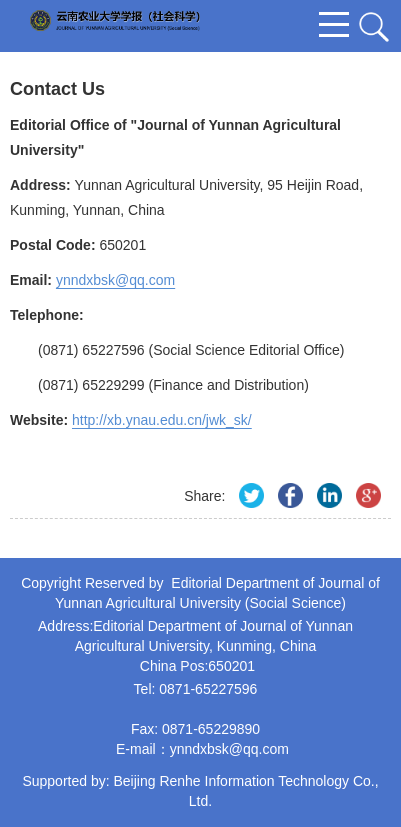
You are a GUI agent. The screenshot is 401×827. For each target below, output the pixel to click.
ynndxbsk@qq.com (229, 749)
